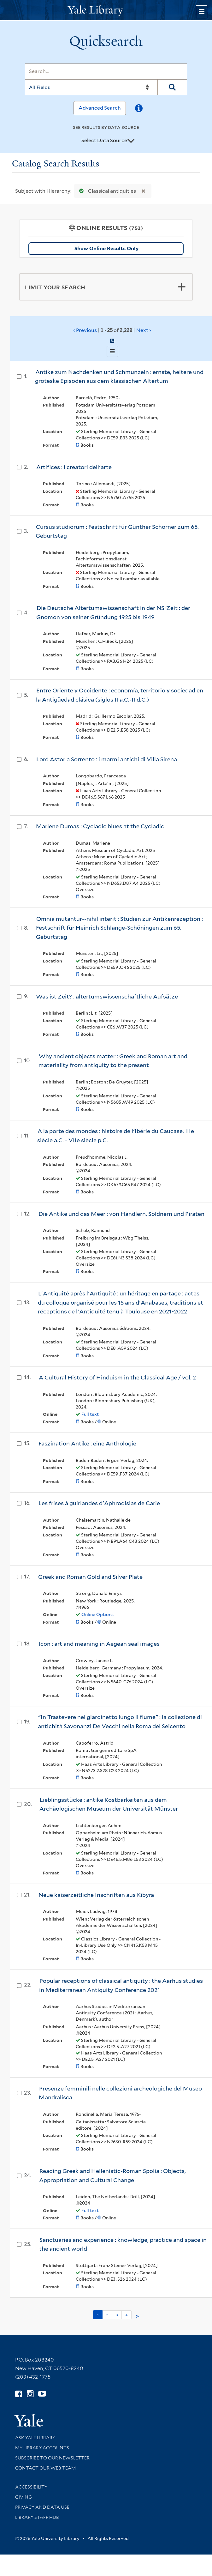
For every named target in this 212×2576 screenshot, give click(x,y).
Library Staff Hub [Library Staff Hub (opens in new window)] (37, 2517)
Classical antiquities (106, 191)
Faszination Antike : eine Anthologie (87, 1443)
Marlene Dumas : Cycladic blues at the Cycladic (100, 826)
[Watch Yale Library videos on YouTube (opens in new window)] (42, 2394)
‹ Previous (112, 330)
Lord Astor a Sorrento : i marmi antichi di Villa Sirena (106, 759)
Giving (23, 2497)
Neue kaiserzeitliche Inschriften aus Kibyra (96, 1894)
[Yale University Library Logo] (106, 10)
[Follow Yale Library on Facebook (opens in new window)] (18, 2394)
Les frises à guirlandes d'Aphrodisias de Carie (99, 1503)
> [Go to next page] (137, 2316)
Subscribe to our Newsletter (52, 2457)
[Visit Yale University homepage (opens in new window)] (28, 2418)
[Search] (106, 71)
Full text (90, 1414)
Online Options (97, 1614)
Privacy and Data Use (42, 2507)
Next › (143, 330)
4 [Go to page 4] (126, 2315)
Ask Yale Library (35, 2437)
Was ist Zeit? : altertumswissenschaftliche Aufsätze (107, 996)
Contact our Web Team (45, 2467)
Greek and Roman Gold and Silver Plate (90, 1576)
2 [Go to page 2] (107, 2315)
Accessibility (31, 2486)
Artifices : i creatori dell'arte (74, 467)
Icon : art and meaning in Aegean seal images (99, 1643)
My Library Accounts (42, 2447)
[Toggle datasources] (131, 141)
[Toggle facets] (182, 287)
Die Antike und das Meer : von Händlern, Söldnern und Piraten (121, 1213)
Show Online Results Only (106, 248)
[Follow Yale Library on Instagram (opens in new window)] (30, 2394)
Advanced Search (100, 108)
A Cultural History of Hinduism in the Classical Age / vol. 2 (117, 1377)
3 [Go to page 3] (117, 2315)
